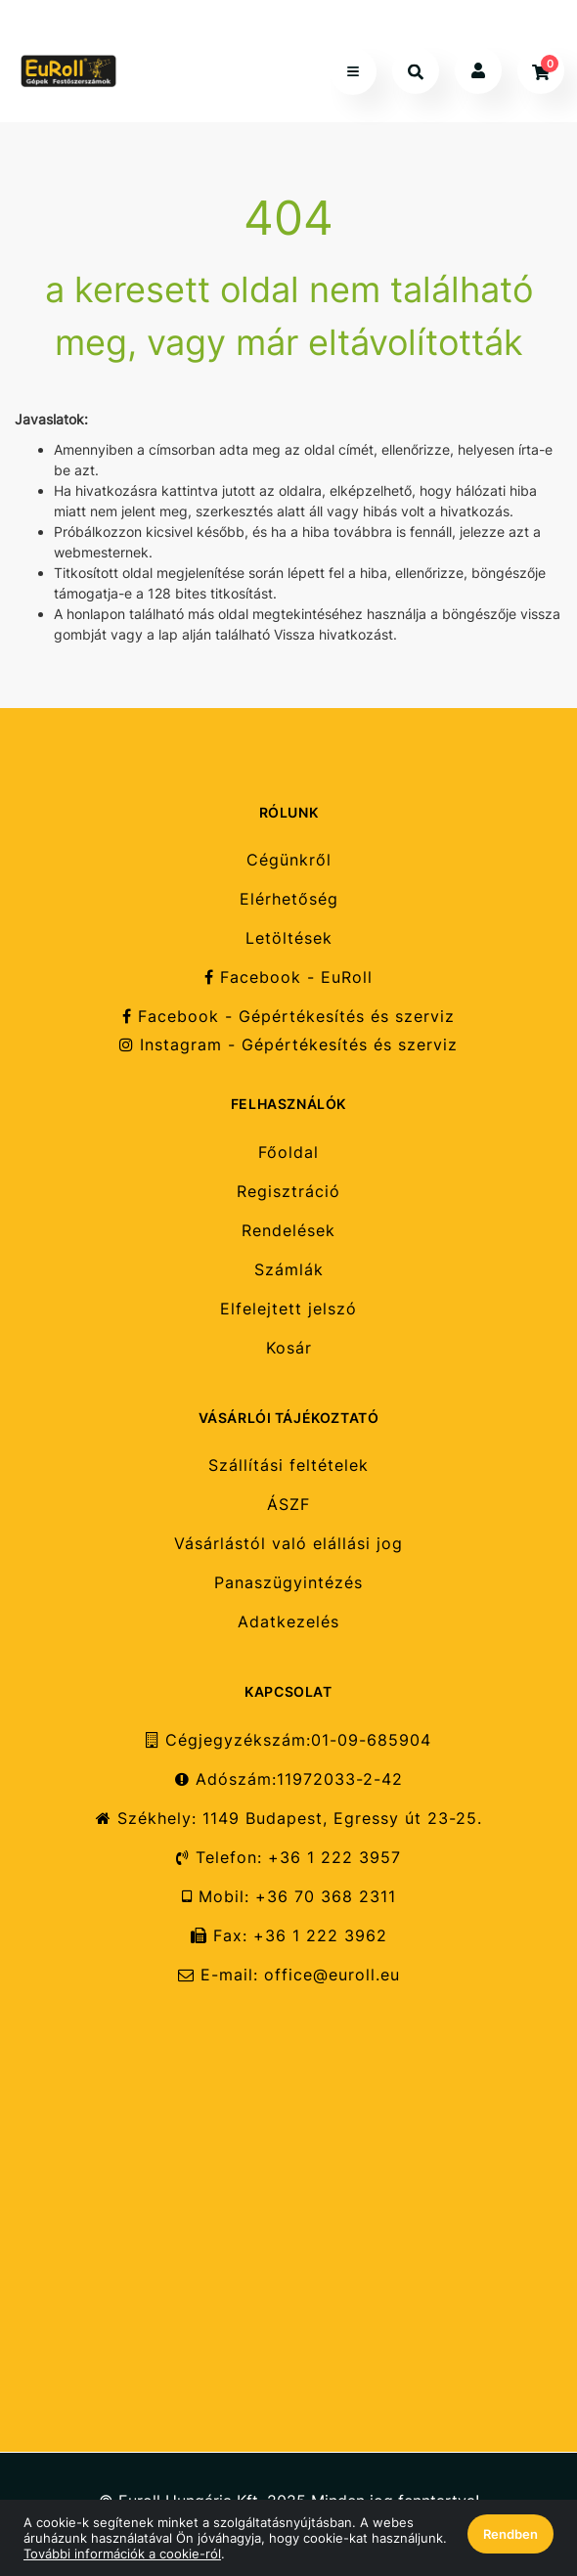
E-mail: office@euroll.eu (289, 1975)
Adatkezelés (288, 1622)
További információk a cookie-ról (122, 2553)
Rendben (510, 2534)
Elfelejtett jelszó (288, 1309)
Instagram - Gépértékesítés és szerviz (288, 1045)
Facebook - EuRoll (288, 977)
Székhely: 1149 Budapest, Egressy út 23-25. (289, 1818)
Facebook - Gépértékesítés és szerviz (288, 1016)
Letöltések (289, 938)
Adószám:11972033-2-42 (289, 1779)
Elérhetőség (289, 899)
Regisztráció (288, 1191)
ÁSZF (288, 1504)
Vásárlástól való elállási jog (288, 1543)
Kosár (289, 1348)
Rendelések (288, 1230)
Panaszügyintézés (288, 1583)
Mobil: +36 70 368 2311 (289, 1897)
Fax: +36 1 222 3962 (289, 1936)
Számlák (289, 1270)
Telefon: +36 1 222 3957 (288, 1857)
